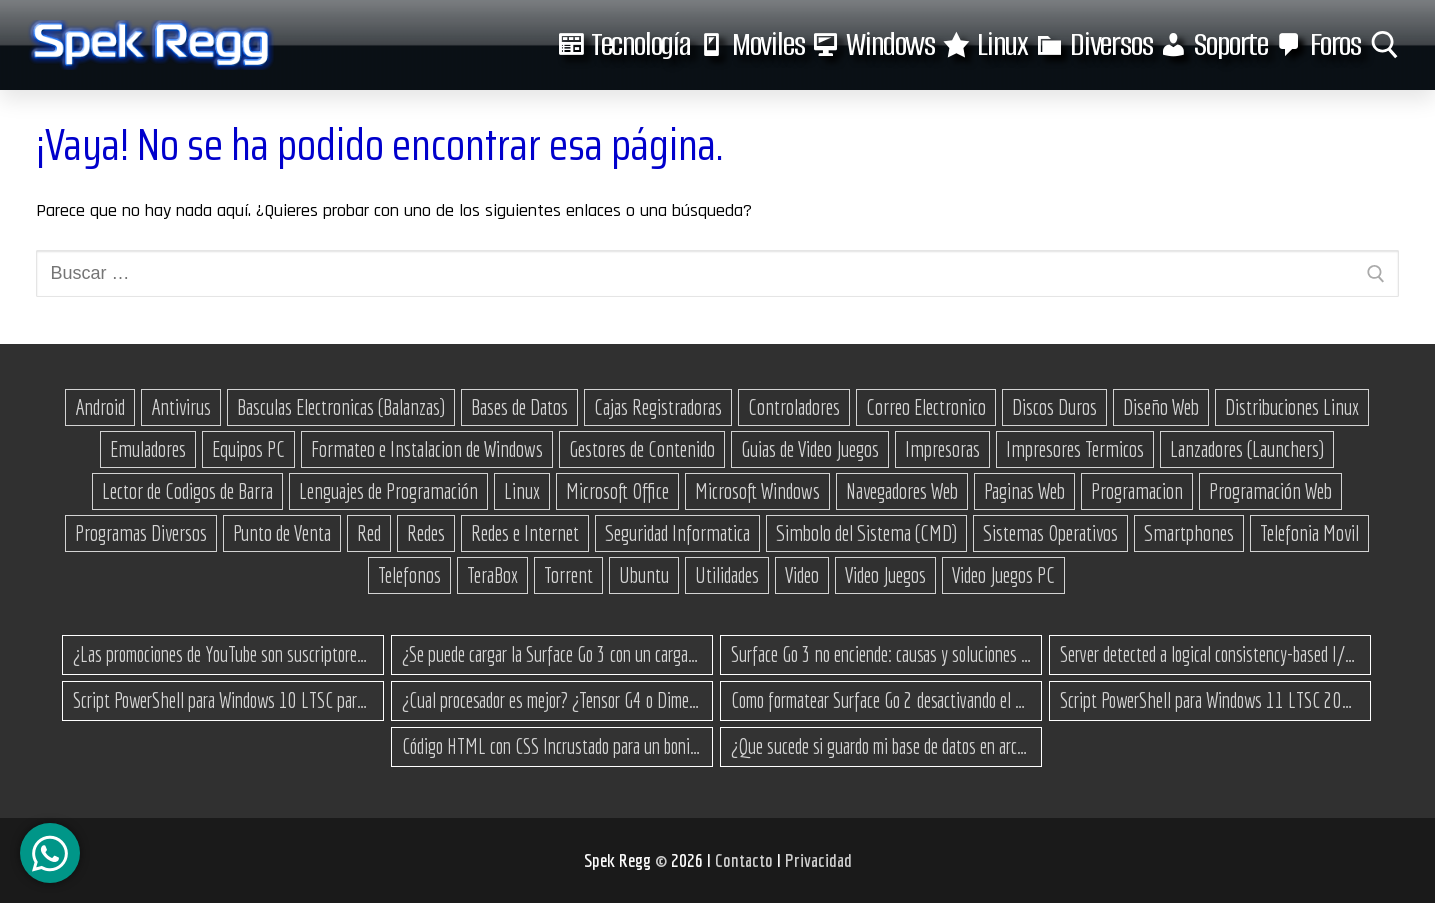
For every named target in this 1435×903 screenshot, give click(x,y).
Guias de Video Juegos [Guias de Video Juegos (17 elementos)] (810, 449)
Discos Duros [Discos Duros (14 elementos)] (1054, 407)
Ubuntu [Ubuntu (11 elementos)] (644, 575)
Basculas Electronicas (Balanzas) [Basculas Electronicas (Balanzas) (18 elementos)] (341, 407)
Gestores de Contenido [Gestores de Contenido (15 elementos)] (642, 449)
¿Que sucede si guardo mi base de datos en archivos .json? (881, 746)
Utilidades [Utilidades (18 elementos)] (727, 575)
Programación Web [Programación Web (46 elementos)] (1270, 491)
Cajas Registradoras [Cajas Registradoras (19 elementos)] (658, 407)
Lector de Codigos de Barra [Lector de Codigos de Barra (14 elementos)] (187, 491)
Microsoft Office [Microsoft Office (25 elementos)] (617, 491)
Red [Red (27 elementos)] (369, 533)
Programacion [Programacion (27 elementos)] (1137, 491)
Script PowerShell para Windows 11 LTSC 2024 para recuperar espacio (1210, 700)
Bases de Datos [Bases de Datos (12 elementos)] (519, 407)
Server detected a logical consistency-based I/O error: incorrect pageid (1210, 654)
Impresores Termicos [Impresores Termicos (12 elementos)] (1075, 449)
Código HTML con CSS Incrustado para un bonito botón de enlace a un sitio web (552, 746)
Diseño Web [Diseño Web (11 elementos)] (1161, 407)
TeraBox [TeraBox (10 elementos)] (492, 575)
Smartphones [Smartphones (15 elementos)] (1189, 533)
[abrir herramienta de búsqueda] (1385, 45)
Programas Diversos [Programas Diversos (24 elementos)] (141, 533)
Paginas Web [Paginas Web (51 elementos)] (1024, 491)
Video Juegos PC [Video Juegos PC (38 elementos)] (1003, 575)
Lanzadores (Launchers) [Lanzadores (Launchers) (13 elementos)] (1247, 449)
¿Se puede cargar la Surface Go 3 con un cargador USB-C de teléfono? (552, 654)
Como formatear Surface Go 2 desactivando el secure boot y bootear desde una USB (881, 700)
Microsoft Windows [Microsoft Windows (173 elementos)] (757, 491)
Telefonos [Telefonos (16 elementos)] (409, 575)
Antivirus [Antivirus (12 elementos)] (181, 407)
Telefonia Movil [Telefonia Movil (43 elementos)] (1309, 533)
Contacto (746, 860)
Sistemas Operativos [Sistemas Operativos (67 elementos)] (1050, 533)
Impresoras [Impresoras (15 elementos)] (942, 449)
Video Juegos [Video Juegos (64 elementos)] (885, 575)
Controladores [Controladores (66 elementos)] (794, 407)
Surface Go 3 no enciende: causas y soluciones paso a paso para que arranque (881, 654)
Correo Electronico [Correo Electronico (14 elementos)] (926, 407)
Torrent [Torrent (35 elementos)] (568, 575)
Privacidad (818, 860)
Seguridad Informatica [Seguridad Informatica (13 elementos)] (677, 533)
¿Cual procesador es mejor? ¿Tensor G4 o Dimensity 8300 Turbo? (552, 700)
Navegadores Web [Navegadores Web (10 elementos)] (902, 491)
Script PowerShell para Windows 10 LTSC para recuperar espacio (223, 700)
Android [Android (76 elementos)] (100, 407)
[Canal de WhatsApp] (50, 853)
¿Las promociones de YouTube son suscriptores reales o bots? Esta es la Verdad (223, 654)
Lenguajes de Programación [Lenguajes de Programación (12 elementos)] (388, 491)
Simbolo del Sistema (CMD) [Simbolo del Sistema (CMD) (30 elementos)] (866, 533)
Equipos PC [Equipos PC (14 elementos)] (248, 449)
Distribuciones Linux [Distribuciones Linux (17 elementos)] (1292, 407)
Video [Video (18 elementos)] (802, 575)
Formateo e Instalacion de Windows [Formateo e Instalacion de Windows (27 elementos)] (427, 449)
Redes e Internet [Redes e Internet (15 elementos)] (525, 533)
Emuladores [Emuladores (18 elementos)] (148, 449)
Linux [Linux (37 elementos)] (522, 491)
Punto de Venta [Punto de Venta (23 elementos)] (282, 533)
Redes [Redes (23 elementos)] (426, 533)
